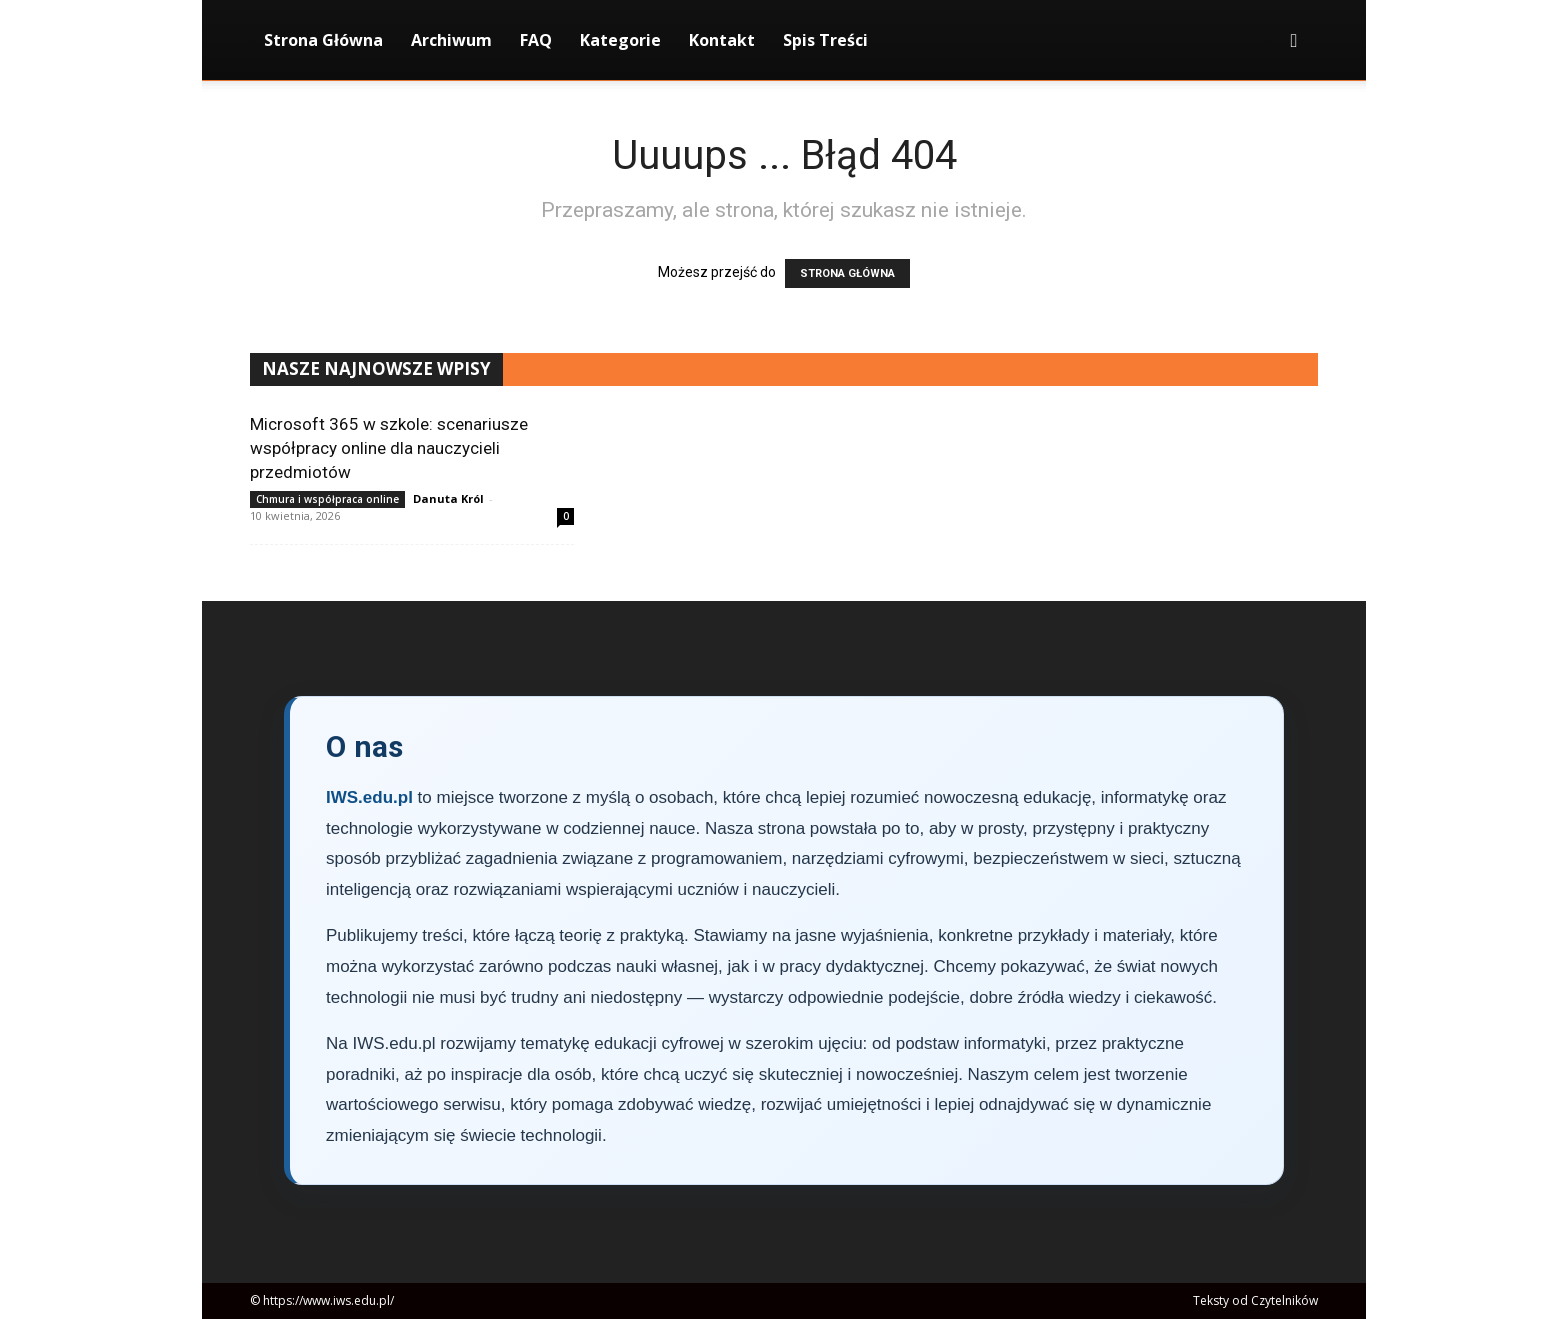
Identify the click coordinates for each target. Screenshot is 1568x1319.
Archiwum (451, 40)
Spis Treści (825, 40)
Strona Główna (323, 40)
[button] (1294, 41)
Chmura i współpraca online (327, 499)
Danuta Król (448, 498)
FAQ (536, 40)
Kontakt (722, 40)
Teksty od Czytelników (1255, 1300)
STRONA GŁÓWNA (847, 273)
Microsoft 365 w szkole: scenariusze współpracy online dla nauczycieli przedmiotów (389, 448)
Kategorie (620, 40)
